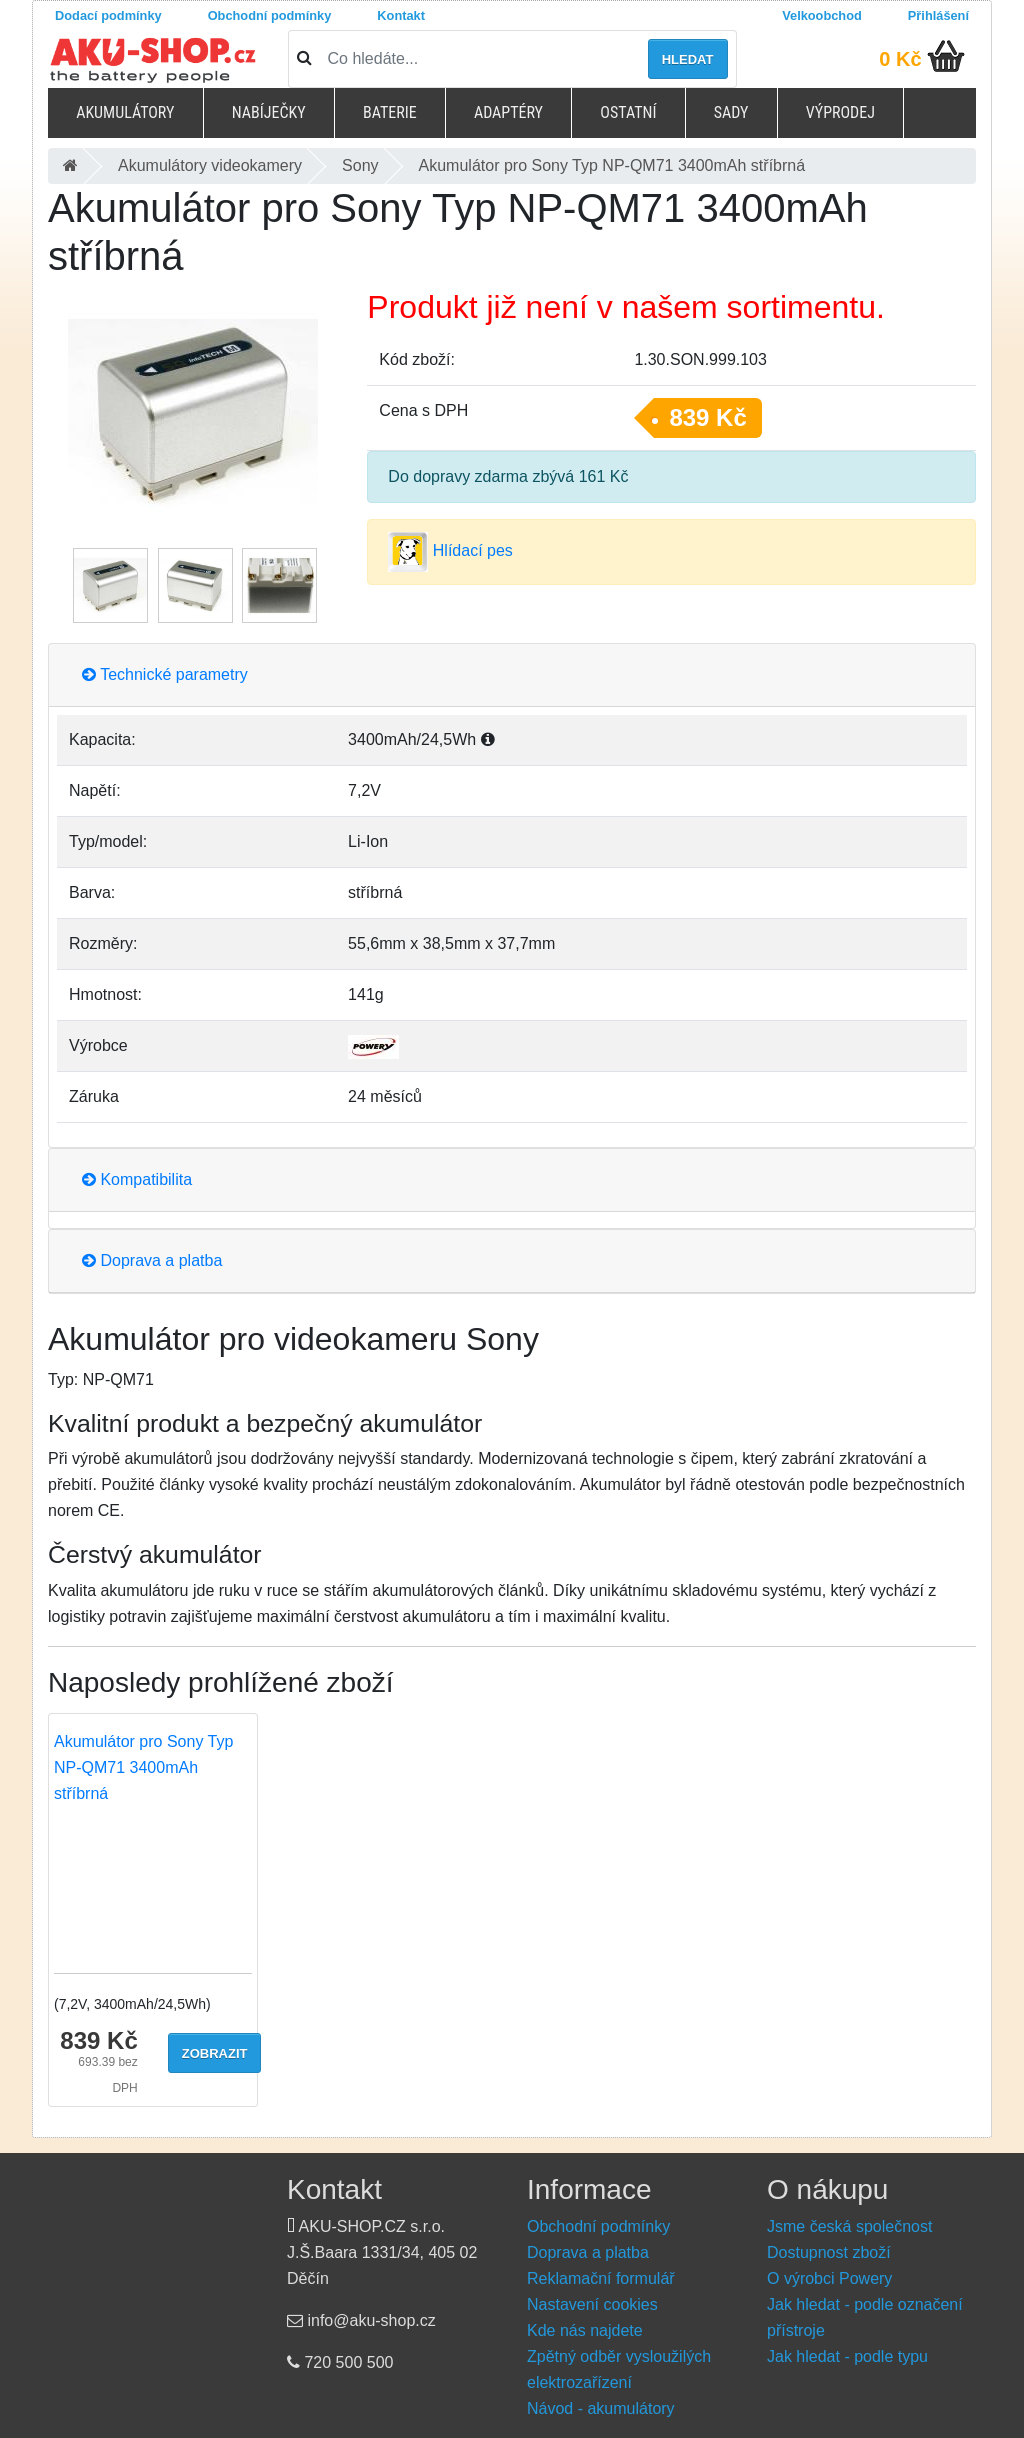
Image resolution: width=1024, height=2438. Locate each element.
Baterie (390, 112)
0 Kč (900, 59)
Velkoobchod (822, 15)
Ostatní (628, 112)
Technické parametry (165, 674)
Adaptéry (508, 112)
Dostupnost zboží (829, 2252)
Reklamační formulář (601, 2278)
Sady (731, 112)
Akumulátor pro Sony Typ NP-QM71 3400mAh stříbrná (143, 1767)
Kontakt (401, 15)
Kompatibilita (137, 1179)
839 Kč (707, 417)
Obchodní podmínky (270, 15)
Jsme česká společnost (849, 2226)
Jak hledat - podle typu (847, 2356)
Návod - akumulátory (601, 2408)
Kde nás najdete (585, 2330)
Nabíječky (269, 112)
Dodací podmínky (108, 15)
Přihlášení (938, 15)
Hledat (688, 59)
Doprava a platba (152, 1260)
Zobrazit (215, 2053)
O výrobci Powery (829, 2278)
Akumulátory (125, 112)
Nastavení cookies (592, 2304)
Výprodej (840, 112)
